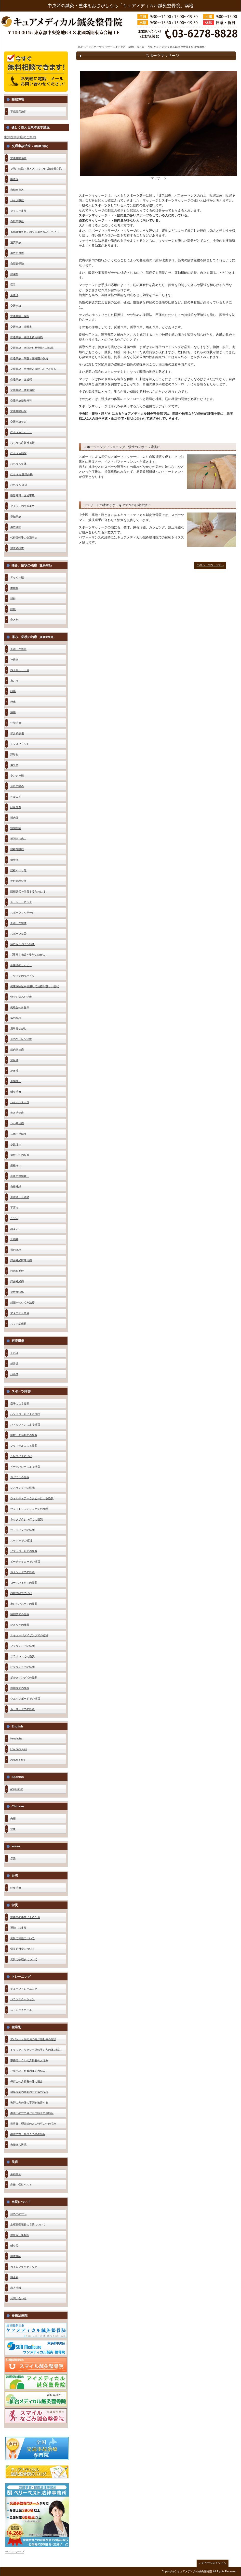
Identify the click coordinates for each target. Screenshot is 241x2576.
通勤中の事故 (18, 1927)
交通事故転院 (18, 411)
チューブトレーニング (23, 1988)
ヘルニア (15, 796)
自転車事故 (17, 221)
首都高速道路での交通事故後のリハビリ (34, 231)
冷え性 (14, 1070)
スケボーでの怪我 (21, 1540)
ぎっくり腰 (17, 577)
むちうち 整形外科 (21, 474)
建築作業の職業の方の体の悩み (29, 2091)
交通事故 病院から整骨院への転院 (32, 347)
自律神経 (15, 1186)
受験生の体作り (19, 1007)
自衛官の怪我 (18, 2144)
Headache (16, 1738)
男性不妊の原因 (19, 1154)
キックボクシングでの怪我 (26, 1519)
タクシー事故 (18, 210)
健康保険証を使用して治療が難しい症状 (34, 986)
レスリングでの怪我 (22, 1487)
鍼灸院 (14, 2245)
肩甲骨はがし (18, 1028)
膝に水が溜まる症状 (22, 944)
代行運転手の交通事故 (23, 537)
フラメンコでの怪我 (22, 1656)
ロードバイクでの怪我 (23, 1582)
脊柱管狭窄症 (18, 880)
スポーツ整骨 (18, 933)
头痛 (13, 1818)
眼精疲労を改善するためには (27, 891)
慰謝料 (14, 274)
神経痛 (14, 659)
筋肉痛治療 (17, 1049)
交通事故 (15, 305)
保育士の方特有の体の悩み (26, 2081)
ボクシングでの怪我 (22, 1572)
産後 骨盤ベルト (21, 2184)
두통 (13, 1858)
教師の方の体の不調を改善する (29, 2102)
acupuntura (16, 1789)
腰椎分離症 (17, 849)
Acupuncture (17, 1759)
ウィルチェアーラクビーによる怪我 (32, 1498)
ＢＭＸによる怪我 (21, 1456)
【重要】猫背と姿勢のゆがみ (27, 954)
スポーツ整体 (18, 923)
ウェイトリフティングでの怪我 (29, 1508)
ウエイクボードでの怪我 (25, 1698)
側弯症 (14, 859)
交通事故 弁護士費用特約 (26, 337)
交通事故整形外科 (21, 400)
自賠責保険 (17, 263)
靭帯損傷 (15, 807)
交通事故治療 (18, 158)
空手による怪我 (19, 1403)
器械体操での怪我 (21, 1593)
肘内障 (14, 817)
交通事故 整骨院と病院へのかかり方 (33, 368)
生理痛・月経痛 (19, 1197)
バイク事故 (17, 200)
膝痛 (13, 712)
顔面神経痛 (17, 1281)
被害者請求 (17, 548)
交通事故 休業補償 (22, 389)
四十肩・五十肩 (19, 670)
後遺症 (14, 179)
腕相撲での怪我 (19, 1688)
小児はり (15, 1144)
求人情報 (15, 2287)
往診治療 (15, 722)
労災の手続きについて (23, 1959)
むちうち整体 (18, 463)
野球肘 (14, 754)
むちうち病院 (18, 453)
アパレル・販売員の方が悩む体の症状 (33, 2039)
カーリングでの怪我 (22, 1709)
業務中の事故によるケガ (25, 1917)
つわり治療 (17, 1123)
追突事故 (15, 242)
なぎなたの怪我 (19, 1624)
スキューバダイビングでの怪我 (29, 1635)
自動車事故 (17, 189)
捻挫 (13, 609)
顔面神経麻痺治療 (21, 1260)
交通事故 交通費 (21, 379)
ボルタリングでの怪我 (23, 1677)
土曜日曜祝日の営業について (27, 2224)
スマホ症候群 (18, 1323)
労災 (13, 284)
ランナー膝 (17, 775)
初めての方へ (18, 2214)
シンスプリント (19, 743)
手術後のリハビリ (21, 965)
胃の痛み (15, 1249)
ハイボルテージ (19, 1102)
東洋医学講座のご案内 (20, 137)
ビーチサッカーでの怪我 (25, 1561)
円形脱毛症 (17, 1270)
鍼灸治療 (15, 1091)
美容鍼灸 (15, 2174)
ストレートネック (21, 901)
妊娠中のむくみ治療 (22, 1302)
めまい (14, 1228)
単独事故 (15, 516)
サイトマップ (14, 2552)
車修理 (14, 295)
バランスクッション (22, 1999)
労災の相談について (22, 1938)
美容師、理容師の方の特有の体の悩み (33, 2123)
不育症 (14, 1207)
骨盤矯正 (15, 1081)
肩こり (14, 680)
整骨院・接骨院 (19, 2235)
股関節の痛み (18, 838)
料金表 (14, 2277)
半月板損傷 (17, 733)
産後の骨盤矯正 (19, 1176)
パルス (14, 1374)
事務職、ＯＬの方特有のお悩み (29, 2060)
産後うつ (15, 1165)
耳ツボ (14, 1218)
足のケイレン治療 (21, 1039)
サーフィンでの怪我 (22, 1529)
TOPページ (84, 46)
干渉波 (14, 1352)
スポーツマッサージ (22, 912)
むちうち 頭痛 (18, 484)
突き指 (14, 619)
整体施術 (15, 2256)
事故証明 (15, 526)
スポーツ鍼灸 (18, 1133)
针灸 (13, 1828)
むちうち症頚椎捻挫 (22, 442)
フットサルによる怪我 (23, 1445)
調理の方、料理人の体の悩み (27, 2134)
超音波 (14, 1363)
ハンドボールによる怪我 (25, 1414)
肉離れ (14, 588)
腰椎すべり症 (18, 870)
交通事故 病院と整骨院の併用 (29, 358)
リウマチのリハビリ (22, 975)
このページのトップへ (210, 564)
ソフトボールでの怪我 (23, 1551)
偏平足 (14, 764)
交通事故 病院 (19, 316)
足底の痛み (17, 786)
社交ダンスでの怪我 (22, 1666)
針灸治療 (15, 1887)
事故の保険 (17, 252)
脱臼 (13, 598)
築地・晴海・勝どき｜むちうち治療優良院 (36, 168)
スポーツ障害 (18, 649)
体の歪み (15, 1017)
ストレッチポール (21, 2009)
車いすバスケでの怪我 (23, 1603)
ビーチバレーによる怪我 (25, 1466)
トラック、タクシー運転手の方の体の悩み (36, 2049)
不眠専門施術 (18, 111)
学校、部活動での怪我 (23, 1435)
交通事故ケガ (18, 421)
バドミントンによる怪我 (25, 1424)
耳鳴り (14, 1239)
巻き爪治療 (17, 1112)
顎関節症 (15, 828)
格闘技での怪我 (19, 1614)
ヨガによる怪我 (19, 1477)
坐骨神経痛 (17, 1291)
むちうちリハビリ (21, 432)
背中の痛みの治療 (21, 996)
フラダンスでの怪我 (22, 1645)
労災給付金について (22, 1948)
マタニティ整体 (19, 1313)
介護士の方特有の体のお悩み (27, 2070)
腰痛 (13, 701)
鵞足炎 (14, 1060)
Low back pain (18, 1749)
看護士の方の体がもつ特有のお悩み (32, 2113)
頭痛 (13, 691)
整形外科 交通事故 (22, 495)
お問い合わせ (18, 2298)
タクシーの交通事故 (22, 505)
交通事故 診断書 (21, 326)
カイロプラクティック (23, 2266)
